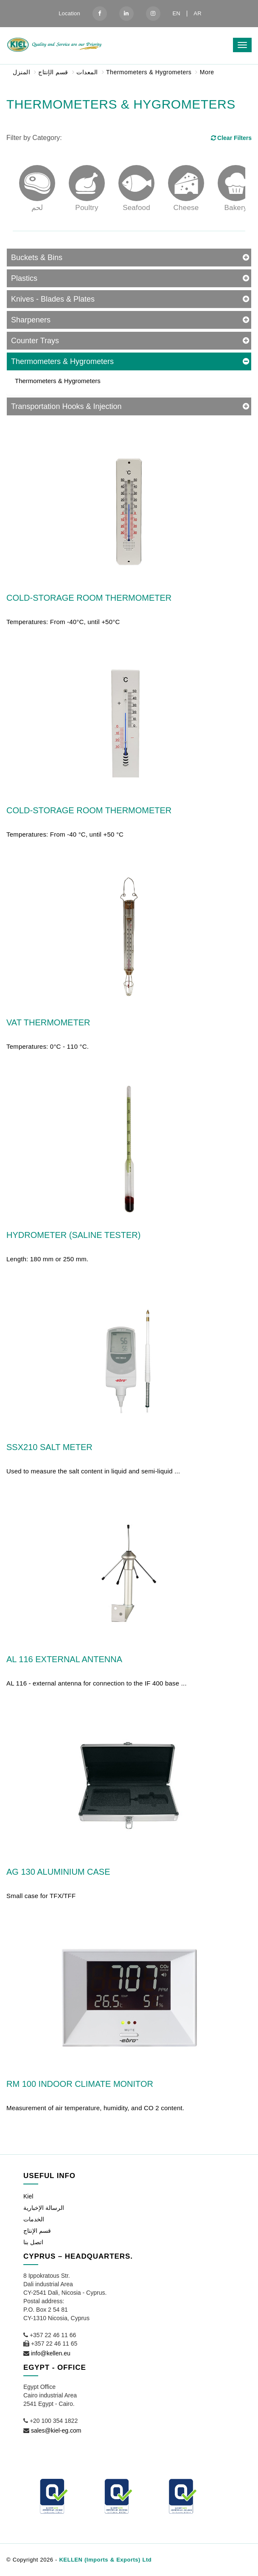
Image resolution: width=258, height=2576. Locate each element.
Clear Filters (231, 137)
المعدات (87, 72)
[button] (238, 2558)
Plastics (24, 278)
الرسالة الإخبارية (43, 2207)
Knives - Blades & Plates (53, 299)
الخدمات (33, 2219)
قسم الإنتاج (53, 72)
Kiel (28, 2196)
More (207, 72)
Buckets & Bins (36, 257)
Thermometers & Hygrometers (148, 72)
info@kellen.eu (50, 2353)
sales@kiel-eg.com (56, 2430)
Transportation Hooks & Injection (66, 406)
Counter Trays (35, 340)
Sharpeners (30, 320)
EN (176, 13)
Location (69, 13)
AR (197, 13)
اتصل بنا (33, 2242)
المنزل (21, 72)
